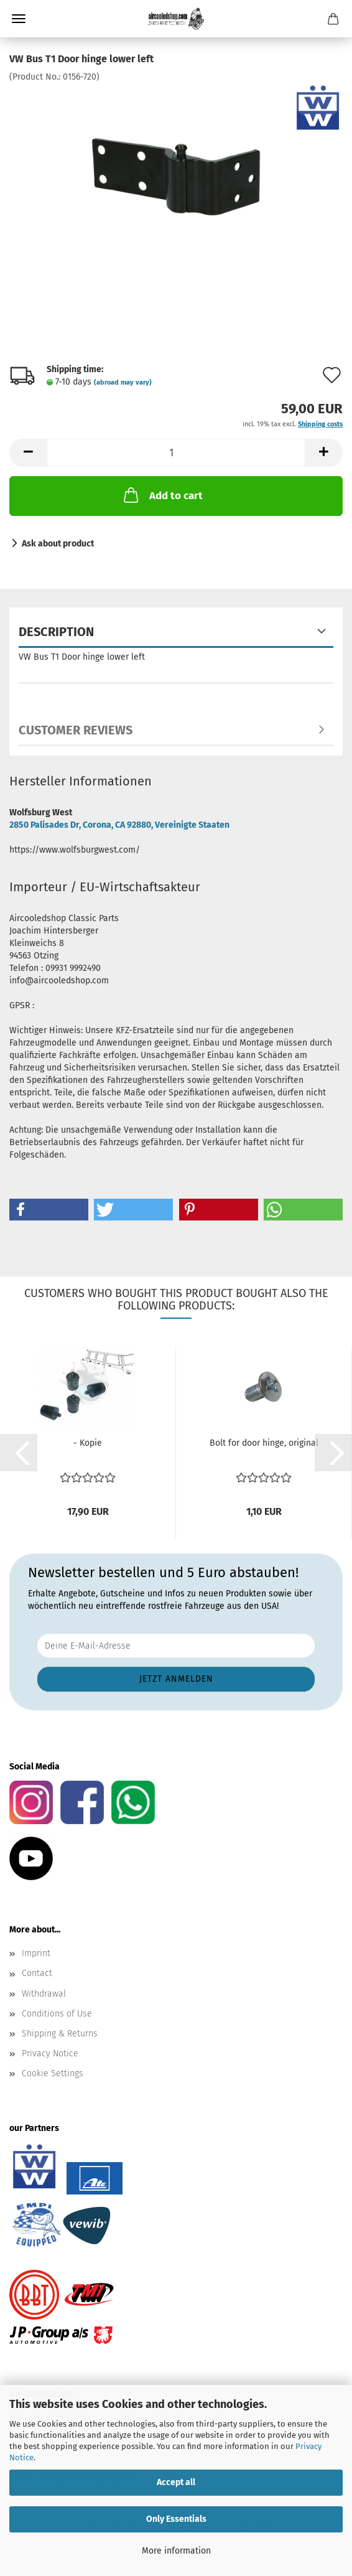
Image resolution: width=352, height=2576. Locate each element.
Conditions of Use (57, 2013)
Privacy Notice (50, 2053)
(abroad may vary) (123, 382)
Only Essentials (176, 2519)
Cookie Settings (52, 2073)
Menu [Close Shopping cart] (18, 18)
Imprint (36, 1953)
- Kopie (87, 1443)
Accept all (176, 2482)
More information (176, 2551)
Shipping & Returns (60, 2033)
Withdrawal (44, 1993)
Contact (37, 1973)
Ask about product (58, 543)
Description (56, 631)
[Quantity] (176, 453)
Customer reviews (75, 730)
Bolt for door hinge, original (264, 1443)
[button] (28, 453)
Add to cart (162, 495)
